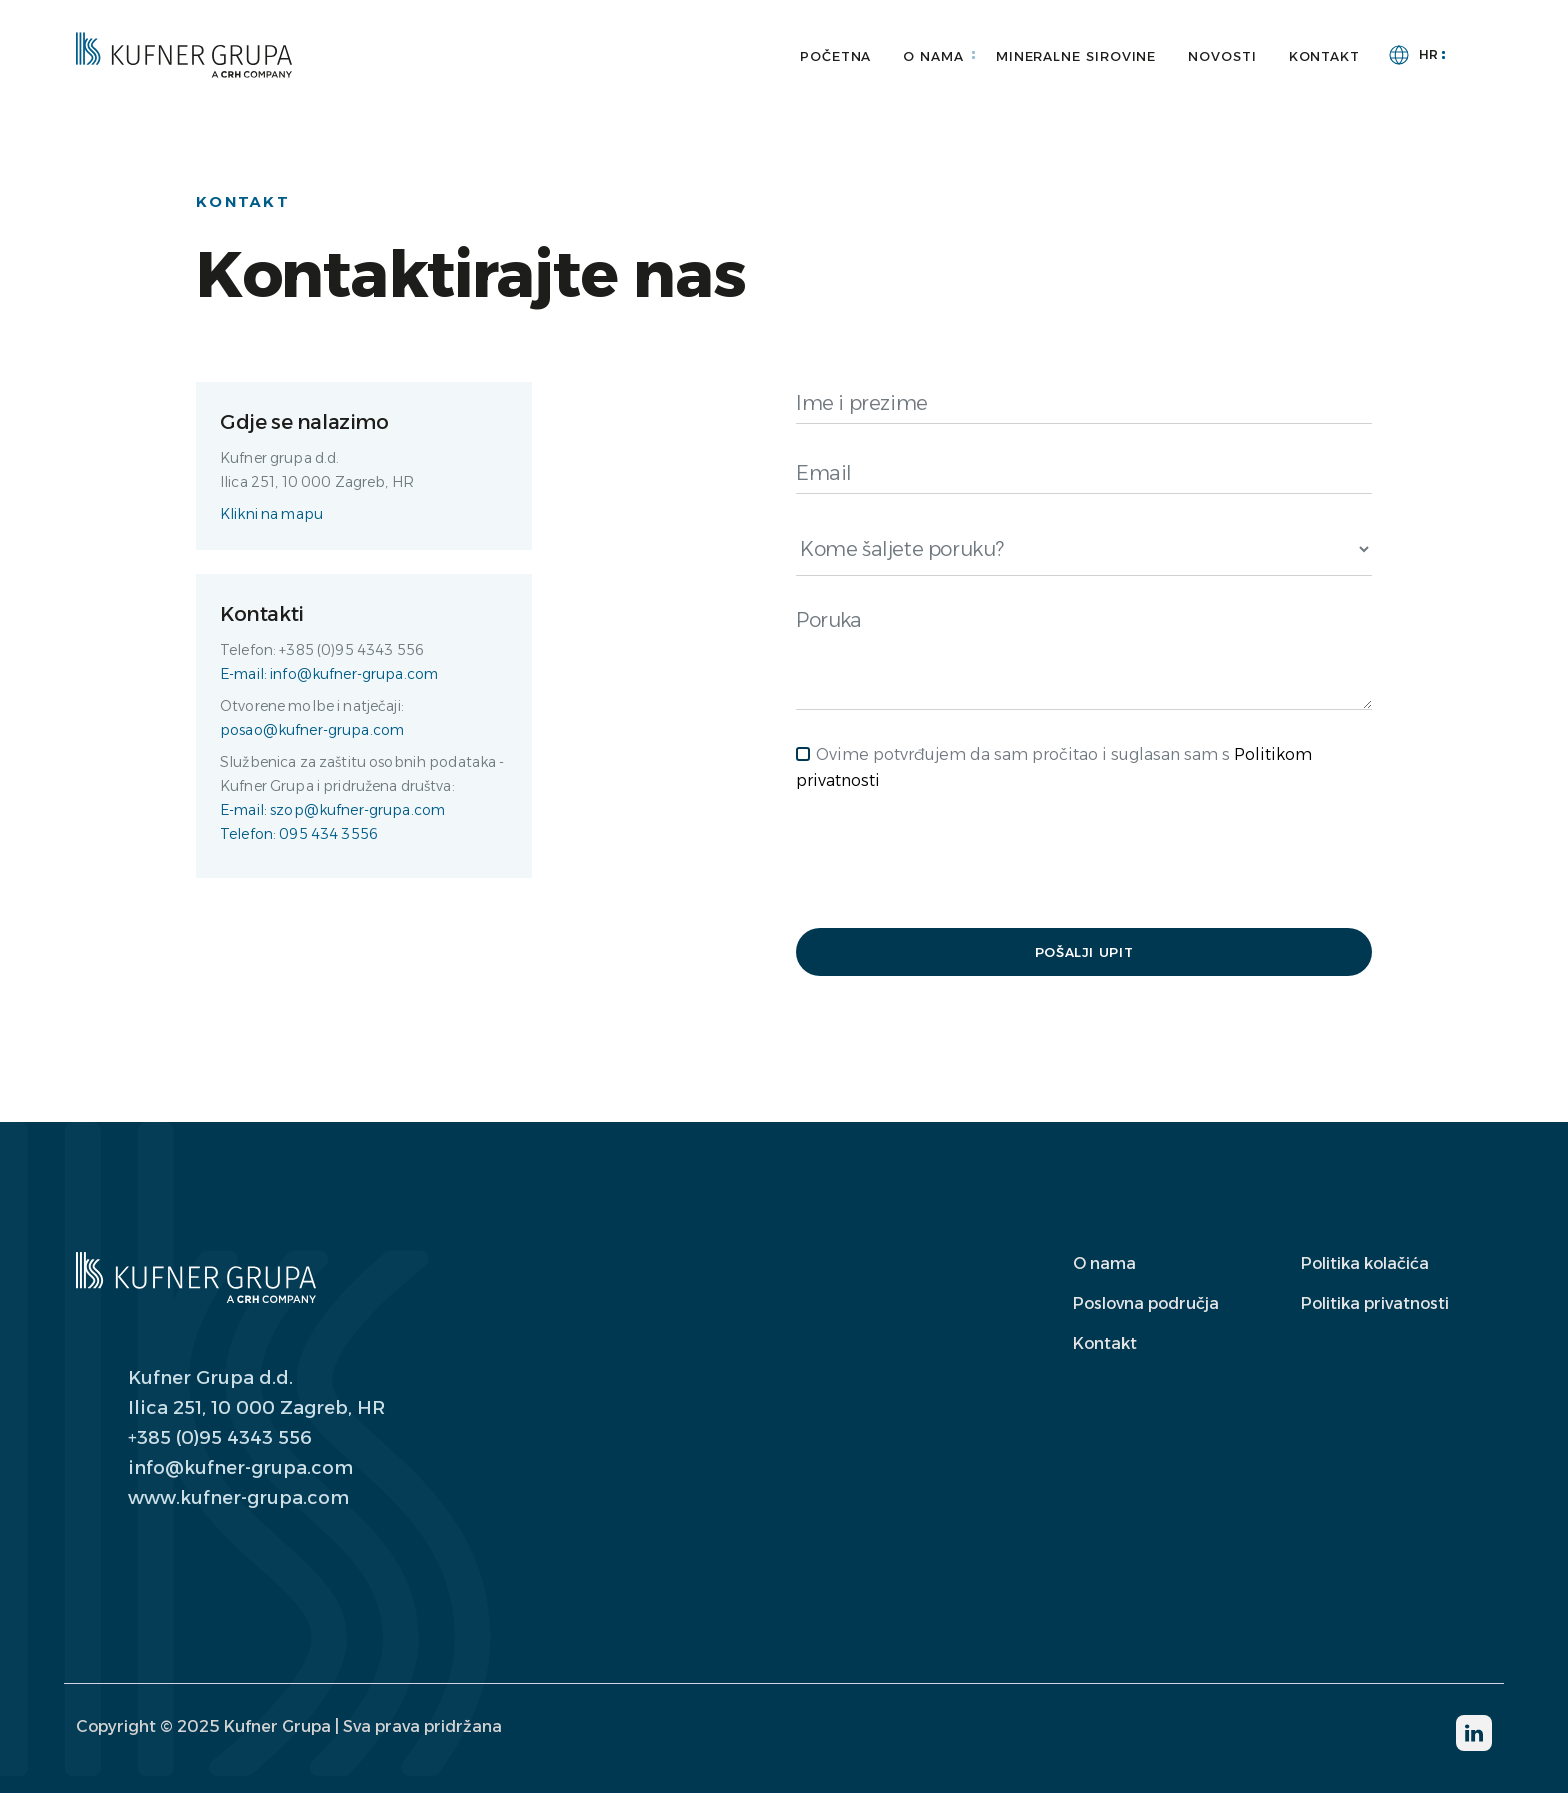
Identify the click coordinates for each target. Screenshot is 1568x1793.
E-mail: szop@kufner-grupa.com (332, 810)
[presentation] (948, 861)
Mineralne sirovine (1076, 56)
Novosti (1222, 56)
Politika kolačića (1365, 1263)
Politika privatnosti (1375, 1303)
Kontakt (1324, 56)
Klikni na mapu (271, 514)
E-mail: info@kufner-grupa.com (329, 674)
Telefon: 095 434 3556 (299, 834)
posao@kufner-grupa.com (312, 730)
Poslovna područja (1146, 1303)
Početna (835, 56)
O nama (933, 56)
